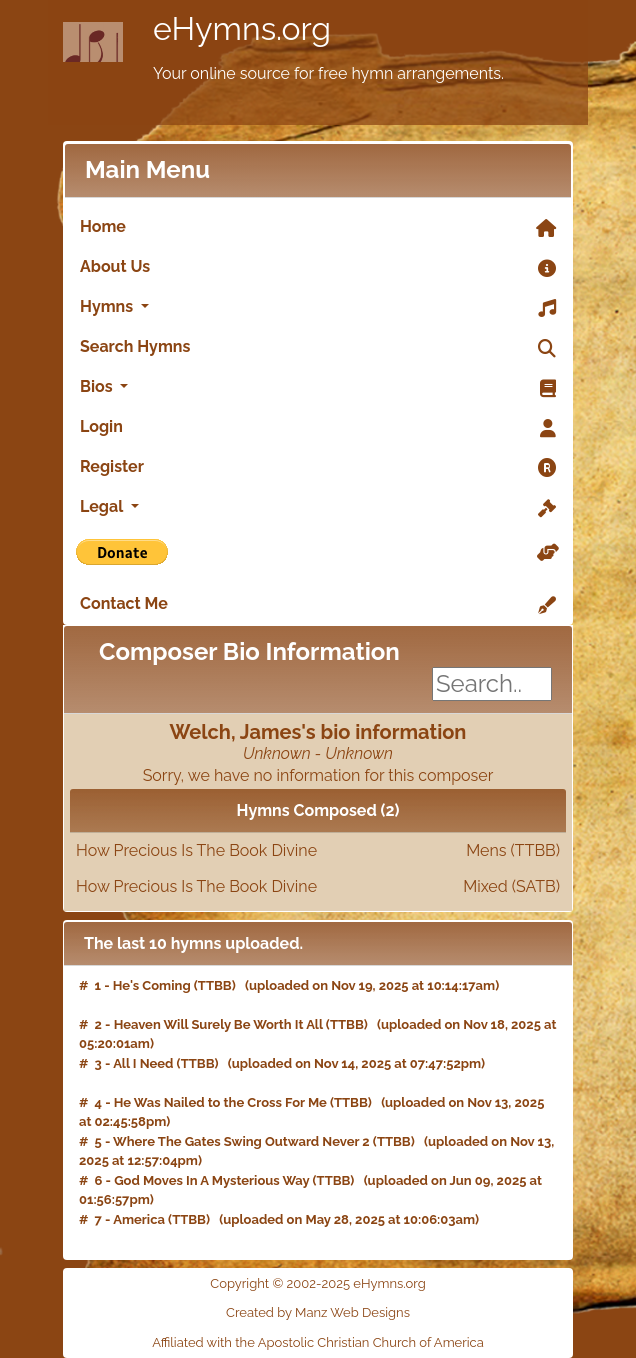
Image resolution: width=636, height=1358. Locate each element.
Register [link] (318, 468)
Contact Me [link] (318, 605)
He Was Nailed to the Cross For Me (220, 1102)
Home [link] (318, 228)
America (139, 1219)
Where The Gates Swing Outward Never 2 (241, 1141)
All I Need (143, 1063)
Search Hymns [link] (318, 348)
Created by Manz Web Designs (318, 1312)
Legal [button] (318, 508)
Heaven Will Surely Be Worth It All (218, 1024)
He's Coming (152, 985)
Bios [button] (318, 388)
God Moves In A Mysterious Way (211, 1180)
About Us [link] (318, 268)
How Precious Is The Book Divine (318, 851)
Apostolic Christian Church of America (371, 1342)
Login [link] (318, 428)
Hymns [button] (318, 308)
